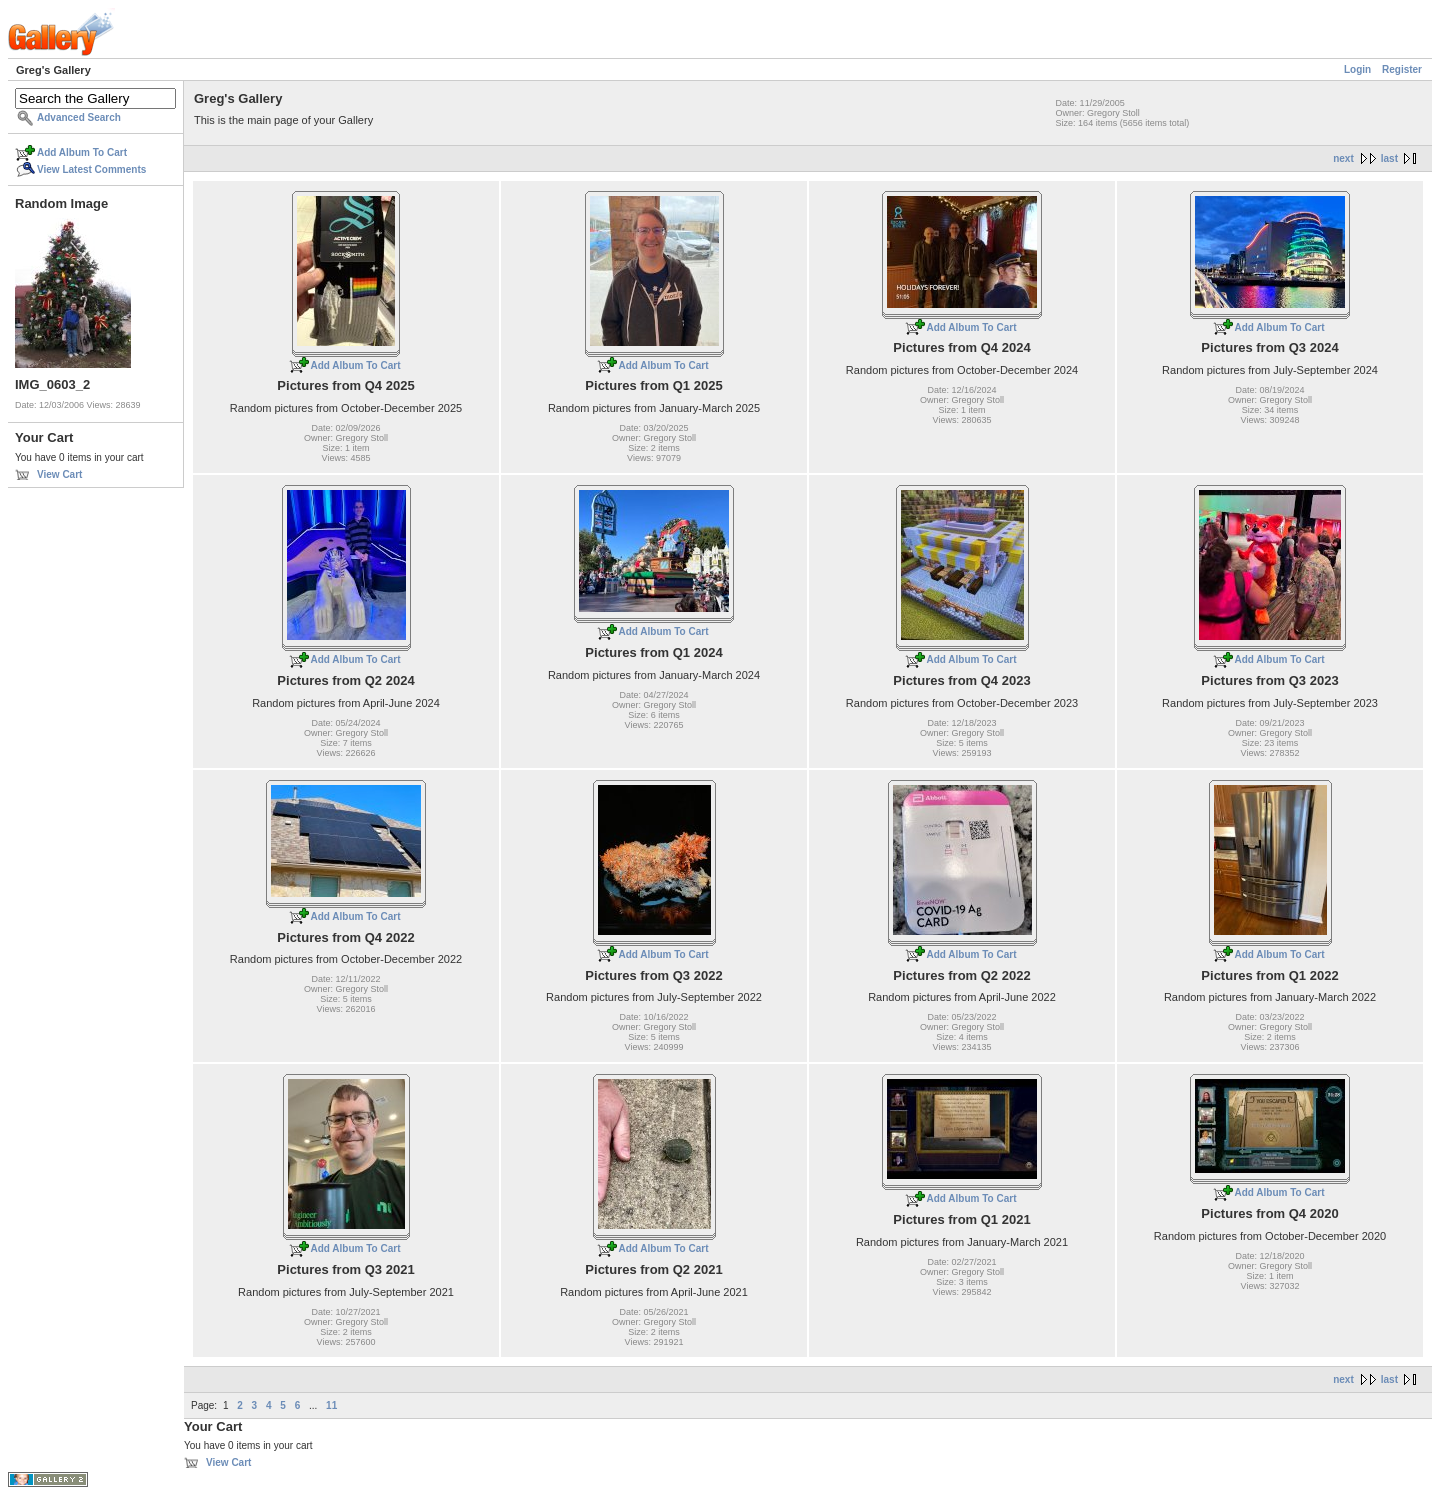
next (1343, 158)
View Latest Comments (91, 169)
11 (331, 1405)
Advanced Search (79, 117)
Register (1402, 69)
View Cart (59, 474)
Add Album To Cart (82, 152)
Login (1357, 69)
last (1389, 158)
